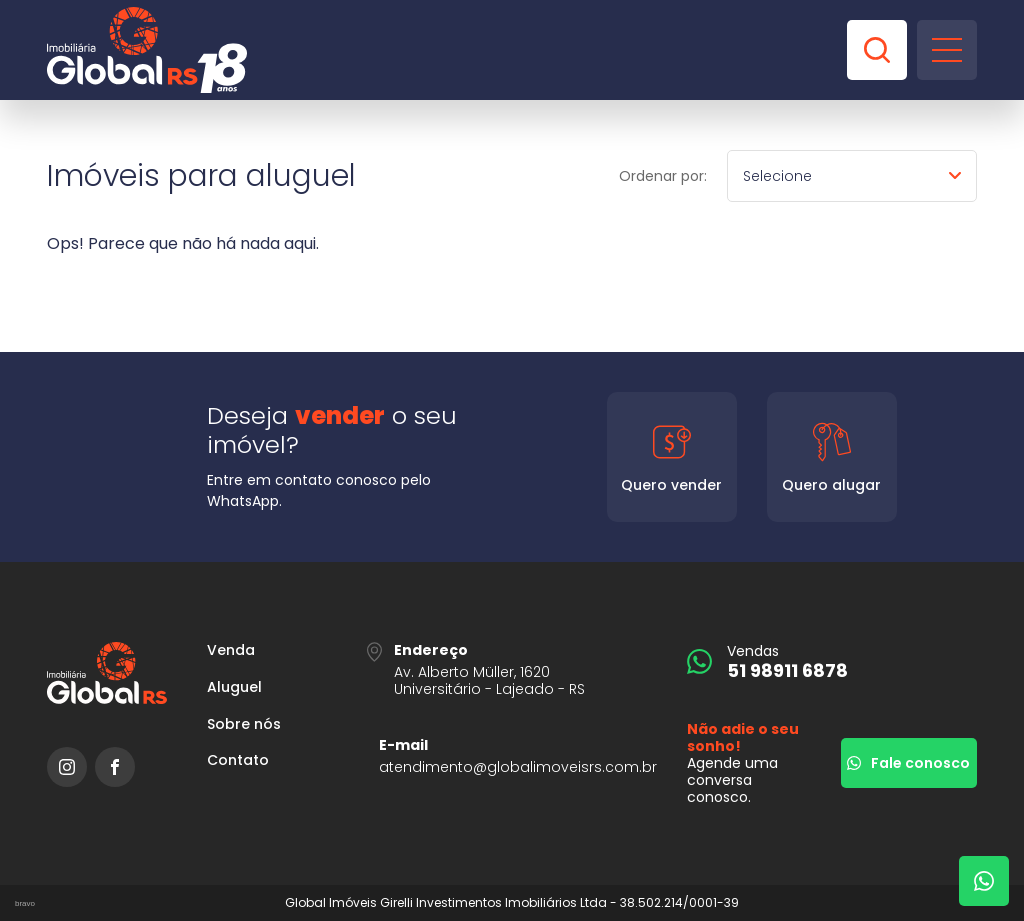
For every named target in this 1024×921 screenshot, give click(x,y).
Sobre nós (244, 724)
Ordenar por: (663, 176)
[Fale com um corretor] (984, 881)
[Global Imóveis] (147, 50)
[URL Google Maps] (512, 669)
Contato (238, 760)
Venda (231, 650)
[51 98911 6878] (832, 661)
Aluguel (234, 687)
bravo (25, 903)
